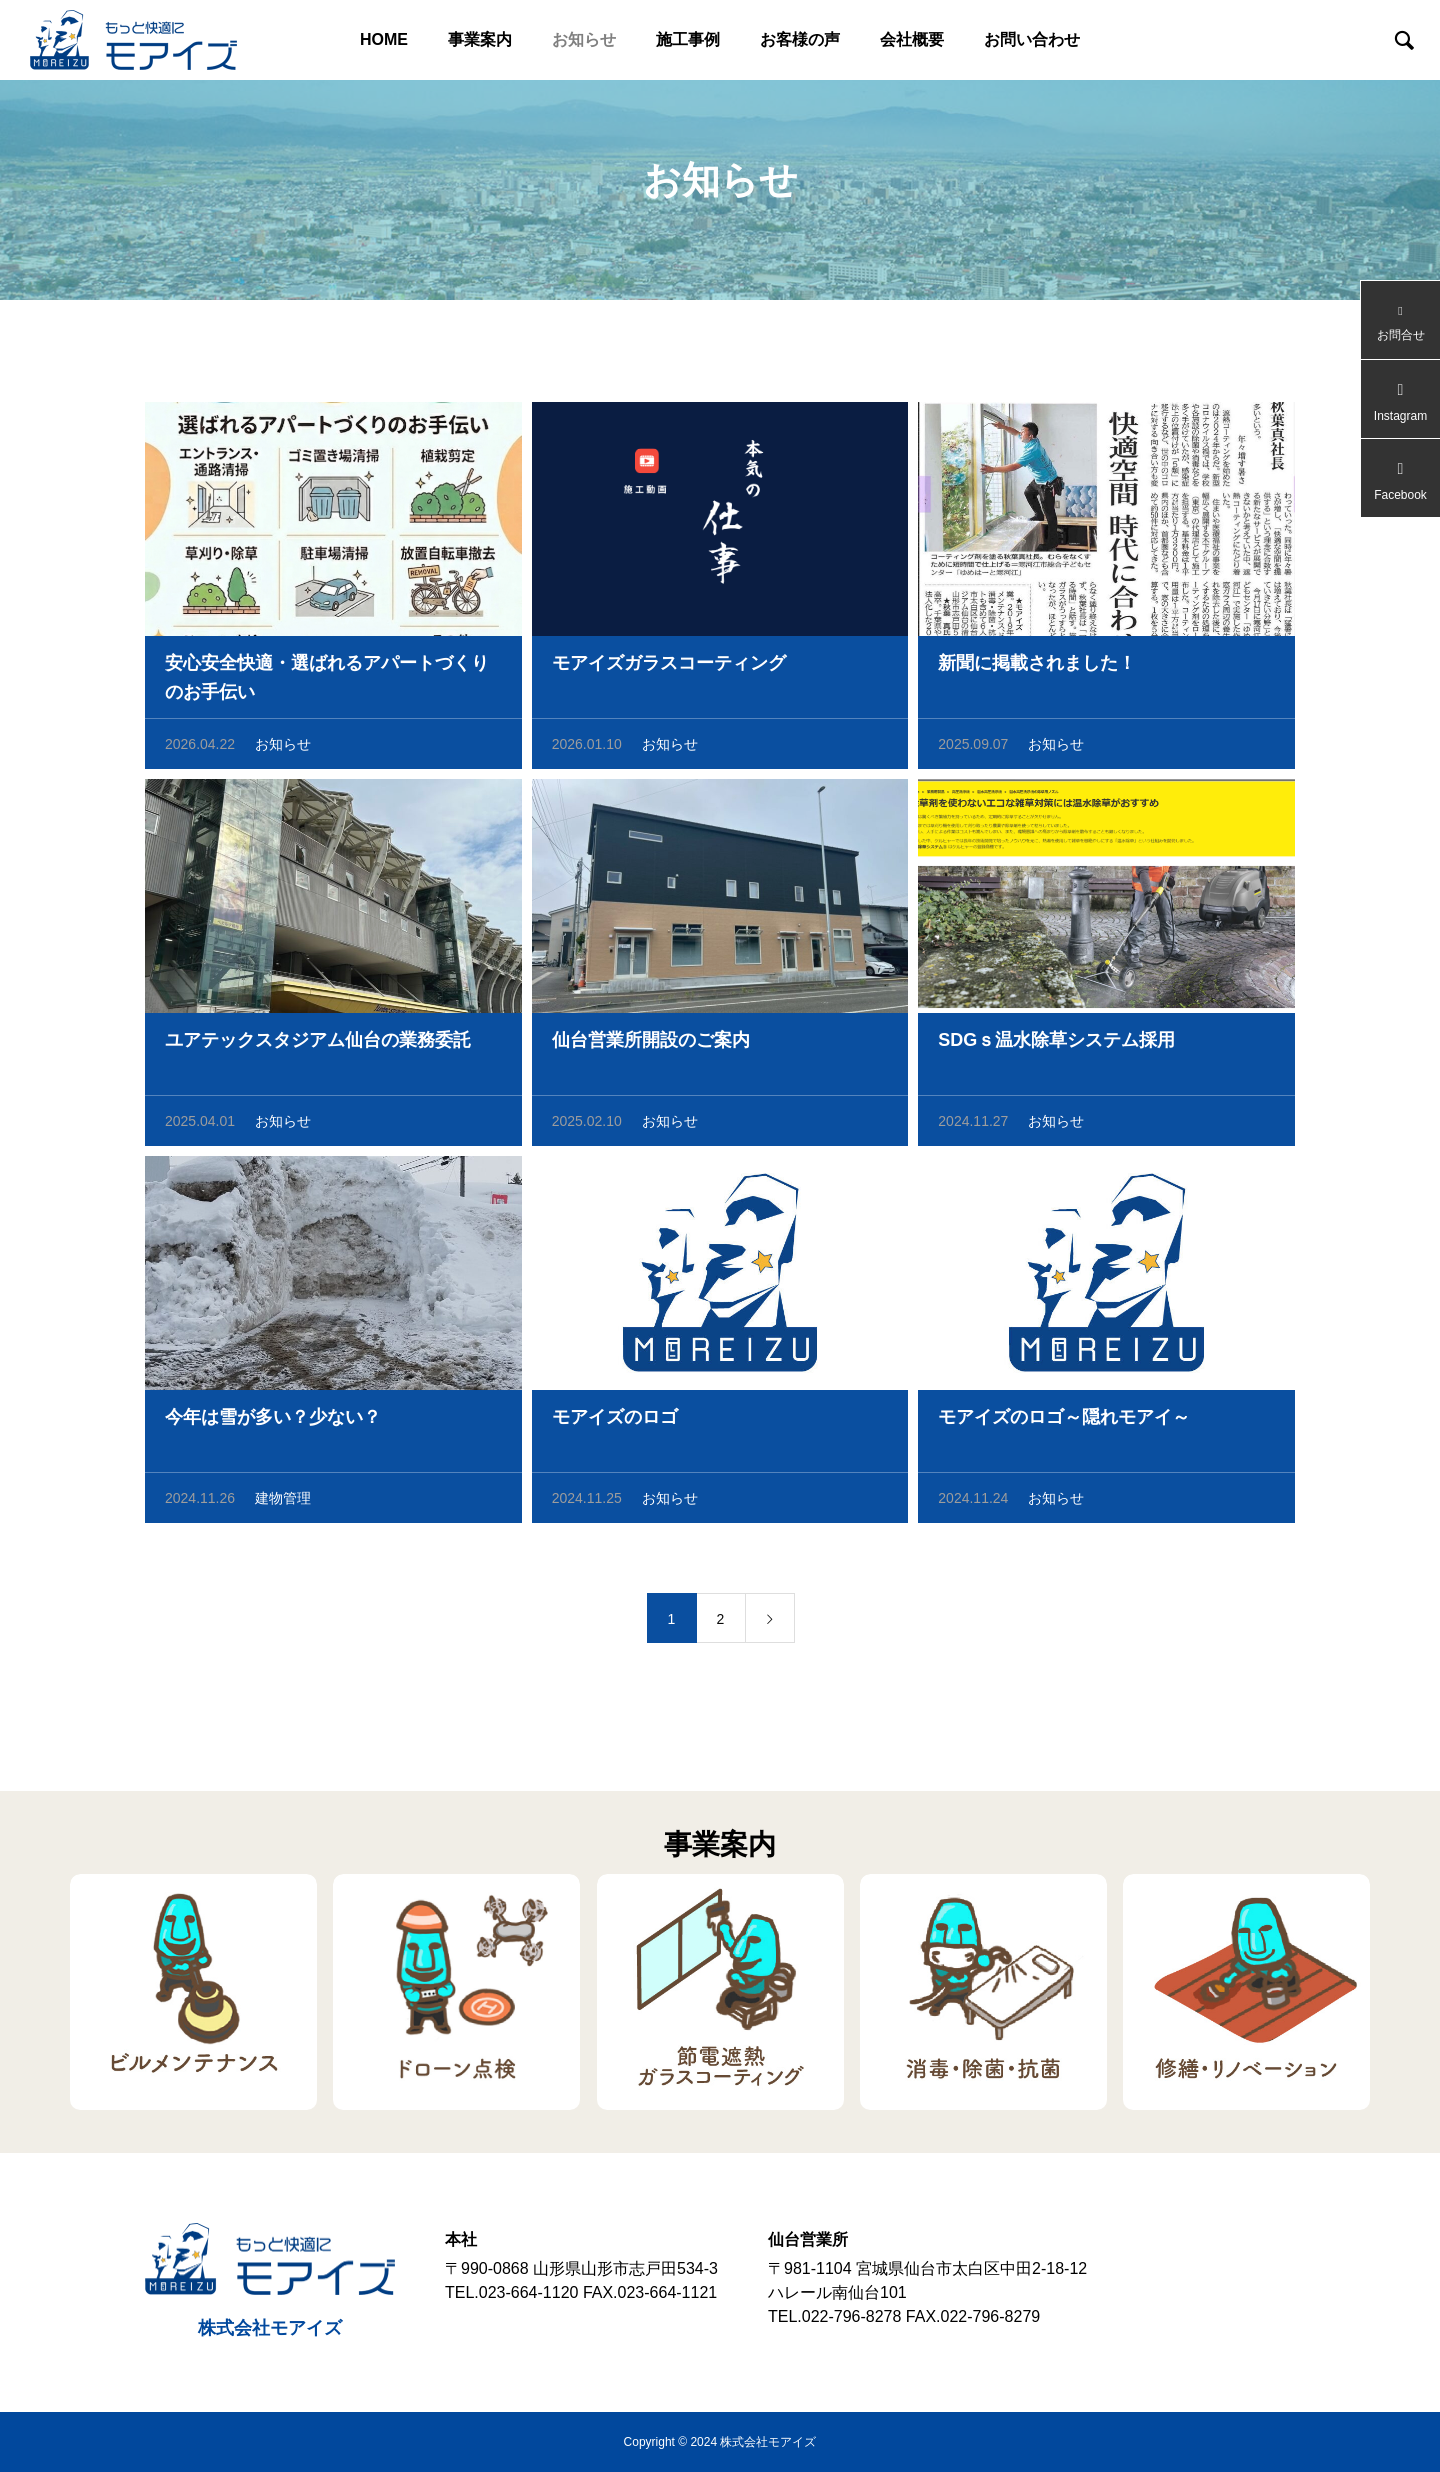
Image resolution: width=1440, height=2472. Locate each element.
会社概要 (912, 39)
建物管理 (283, 1502)
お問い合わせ (1032, 39)
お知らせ (584, 39)
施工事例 (688, 39)
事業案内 (480, 39)
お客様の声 (800, 39)
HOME (384, 39)
